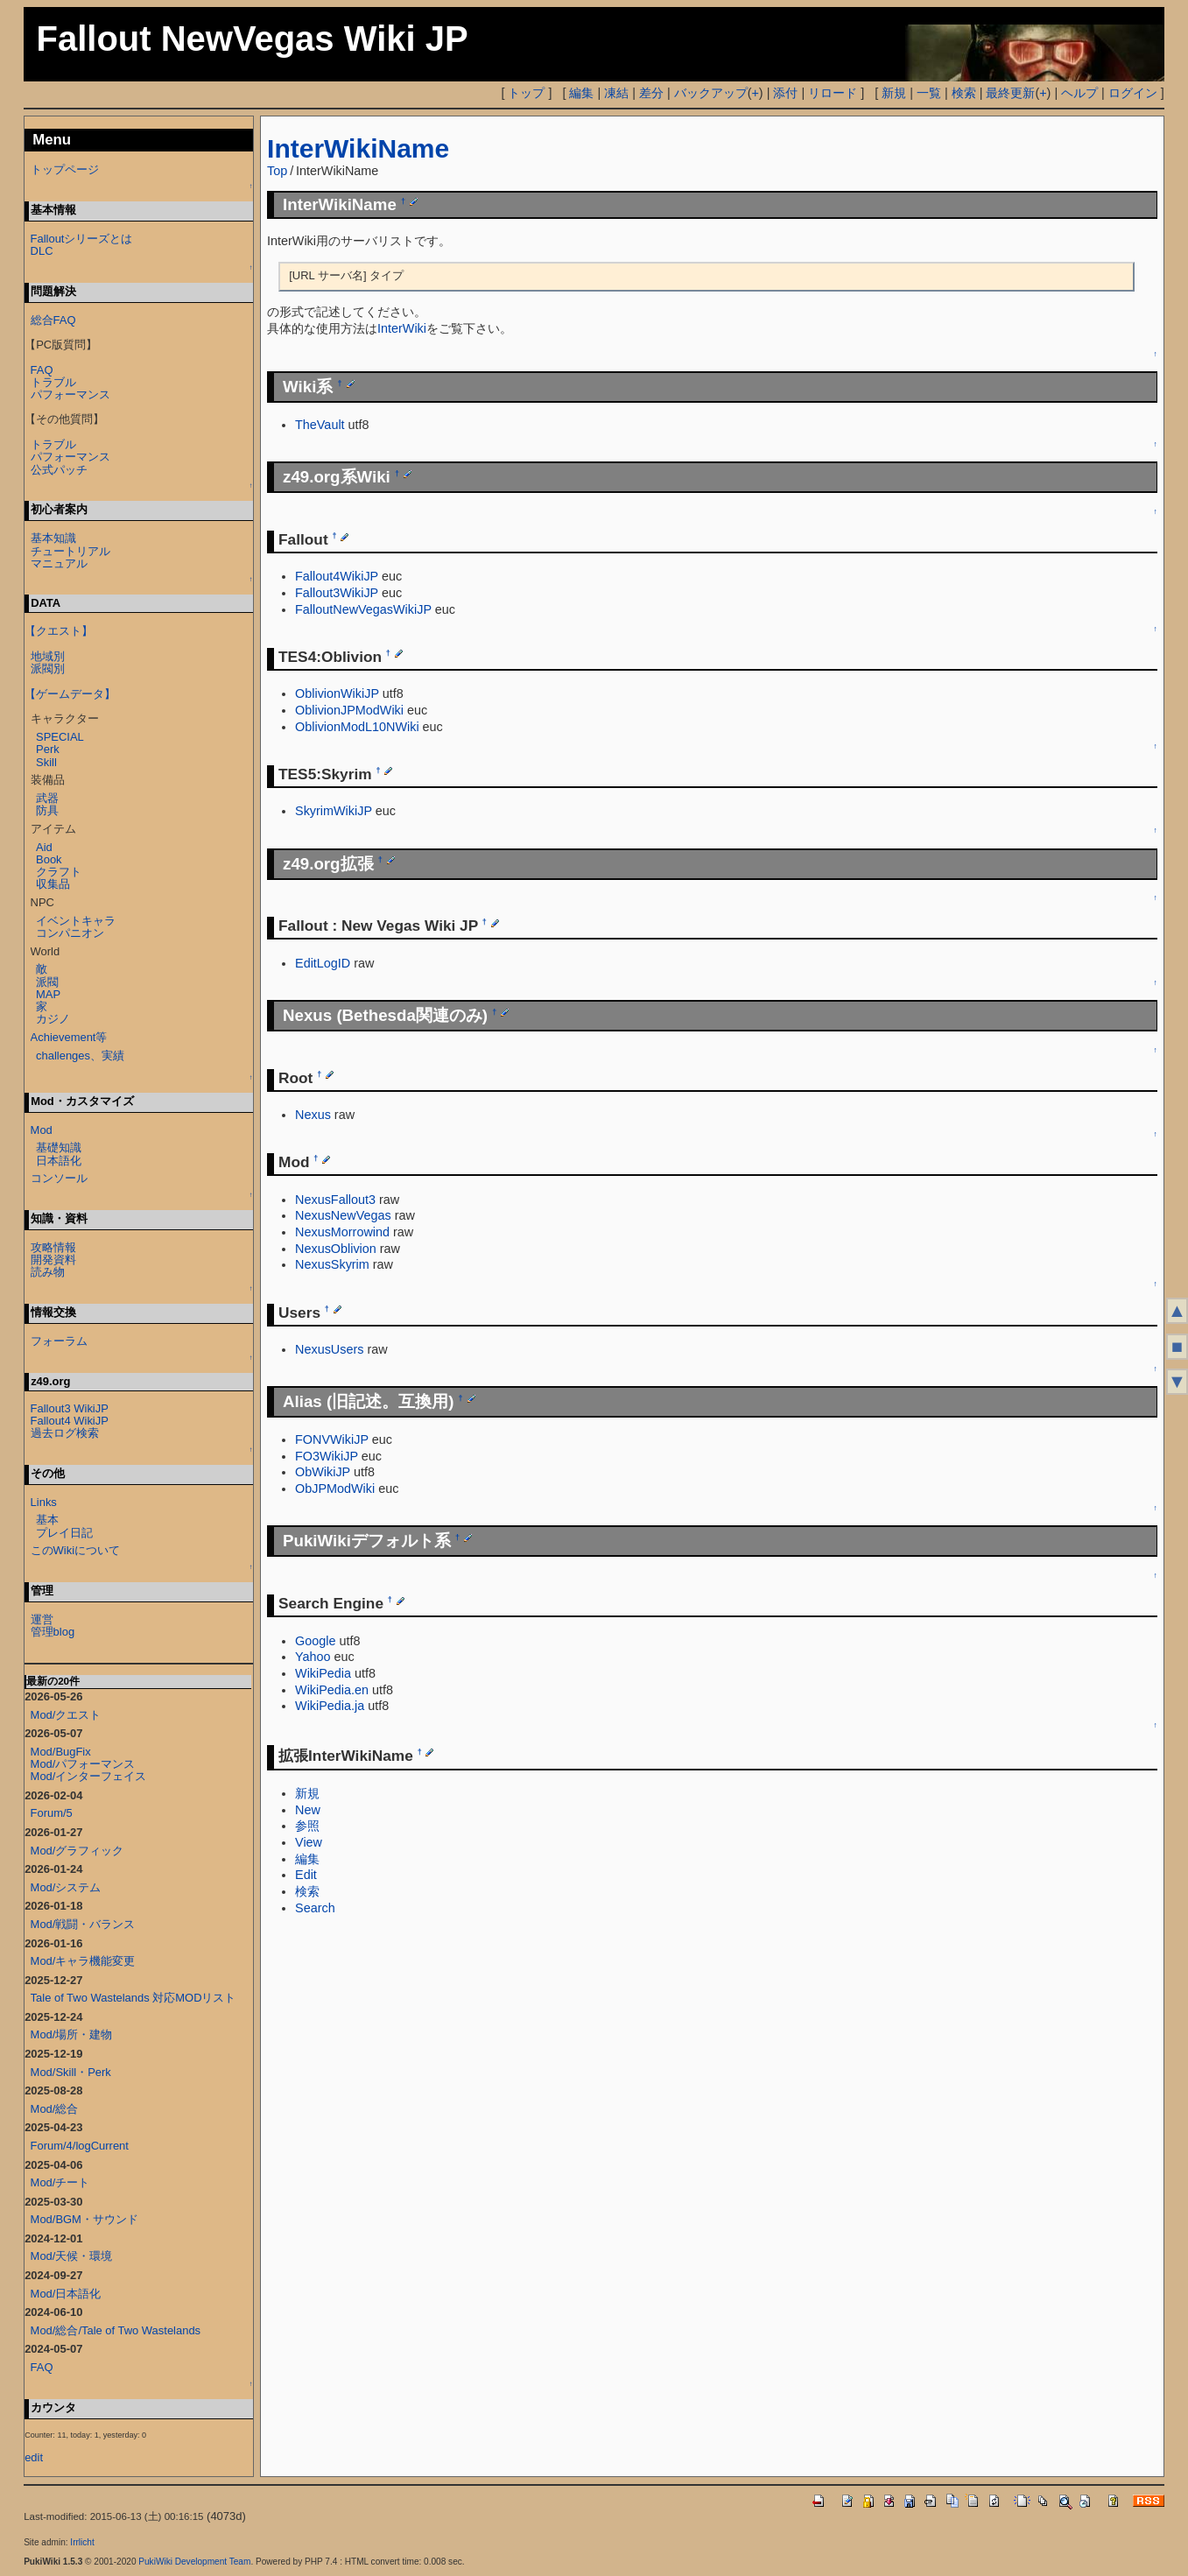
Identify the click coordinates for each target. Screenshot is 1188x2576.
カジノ (53, 1018)
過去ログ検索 (65, 1432)
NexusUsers (329, 1349)
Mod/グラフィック (77, 1850)
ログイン (1132, 93)
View (308, 1842)
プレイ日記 (64, 1532)
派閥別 (48, 668)
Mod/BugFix (61, 1751)
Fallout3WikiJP (336, 593)
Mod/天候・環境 (72, 2256)
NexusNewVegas (343, 1215)
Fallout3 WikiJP (70, 1408)
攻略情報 (53, 1247)
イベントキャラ (76, 920)
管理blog (53, 1631)
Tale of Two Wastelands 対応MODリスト (133, 1997)
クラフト (58, 871)
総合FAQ (53, 320)
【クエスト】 (59, 630)
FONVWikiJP (332, 1439)
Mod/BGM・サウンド (84, 2219)
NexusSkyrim (332, 1264)
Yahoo (313, 1657)
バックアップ (711, 93)
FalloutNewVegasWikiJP (363, 609)
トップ (526, 93)
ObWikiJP (322, 1472)
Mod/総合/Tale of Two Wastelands (115, 2330)
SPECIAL (60, 736)
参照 (307, 1826)
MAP (48, 994)
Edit (306, 1875)
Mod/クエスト (66, 1714)
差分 (651, 93)
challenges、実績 (80, 1055)
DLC (42, 250)
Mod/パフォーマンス (83, 1763)
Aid (44, 847)
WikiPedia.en (332, 1690)
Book (49, 859)
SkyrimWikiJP (333, 811)
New (307, 1810)
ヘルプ (1079, 93)
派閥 (47, 982)
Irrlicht (82, 2542)
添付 (785, 93)
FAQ (42, 370)
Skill (46, 762)
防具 (47, 810)
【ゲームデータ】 (70, 693)
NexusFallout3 (335, 1200)
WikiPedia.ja (329, 1706)
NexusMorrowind (342, 1232)
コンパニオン (70, 933)
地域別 (48, 656)
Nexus (313, 1115)
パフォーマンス (70, 394)
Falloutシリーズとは (82, 238)
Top (277, 171)
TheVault (320, 425)
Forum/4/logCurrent (80, 2145)
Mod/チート (60, 2182)
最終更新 (1010, 93)
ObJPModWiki (335, 1489)
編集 (581, 93)
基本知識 (53, 538)
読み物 (48, 1271)
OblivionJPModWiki (349, 710)
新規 (894, 93)
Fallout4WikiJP (336, 576)
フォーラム (59, 1341)
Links (44, 1502)
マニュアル (59, 563)
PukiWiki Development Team (194, 2561)
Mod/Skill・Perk (71, 2072)
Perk (48, 749)
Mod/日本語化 (66, 2293)
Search (315, 1908)
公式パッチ (59, 469)
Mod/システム (66, 1887)
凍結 (616, 93)
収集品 (53, 883)
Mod (42, 1130)
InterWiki (401, 328)
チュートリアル (70, 551)
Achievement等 (69, 1037)
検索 (964, 93)
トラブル (53, 382)
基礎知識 (58, 1147)
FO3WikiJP (326, 1456)
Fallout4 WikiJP (70, 1420)
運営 (42, 1619)
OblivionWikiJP (337, 693)
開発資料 (53, 1259)
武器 (47, 798)
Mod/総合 (55, 2108)
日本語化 (58, 1160)
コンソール (59, 1178)
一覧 (929, 93)
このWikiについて (75, 1550)
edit (34, 2457)
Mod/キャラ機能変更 (83, 1960)
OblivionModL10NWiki (357, 727)
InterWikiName (358, 148)
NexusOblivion (335, 1249)
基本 (47, 1519)
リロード (832, 93)
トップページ (65, 169)
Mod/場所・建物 (72, 2034)
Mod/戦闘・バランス (83, 1924)
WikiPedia (323, 1673)
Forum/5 (52, 1812)
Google (315, 1641)
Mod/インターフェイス (89, 1776)
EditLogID (322, 963)
